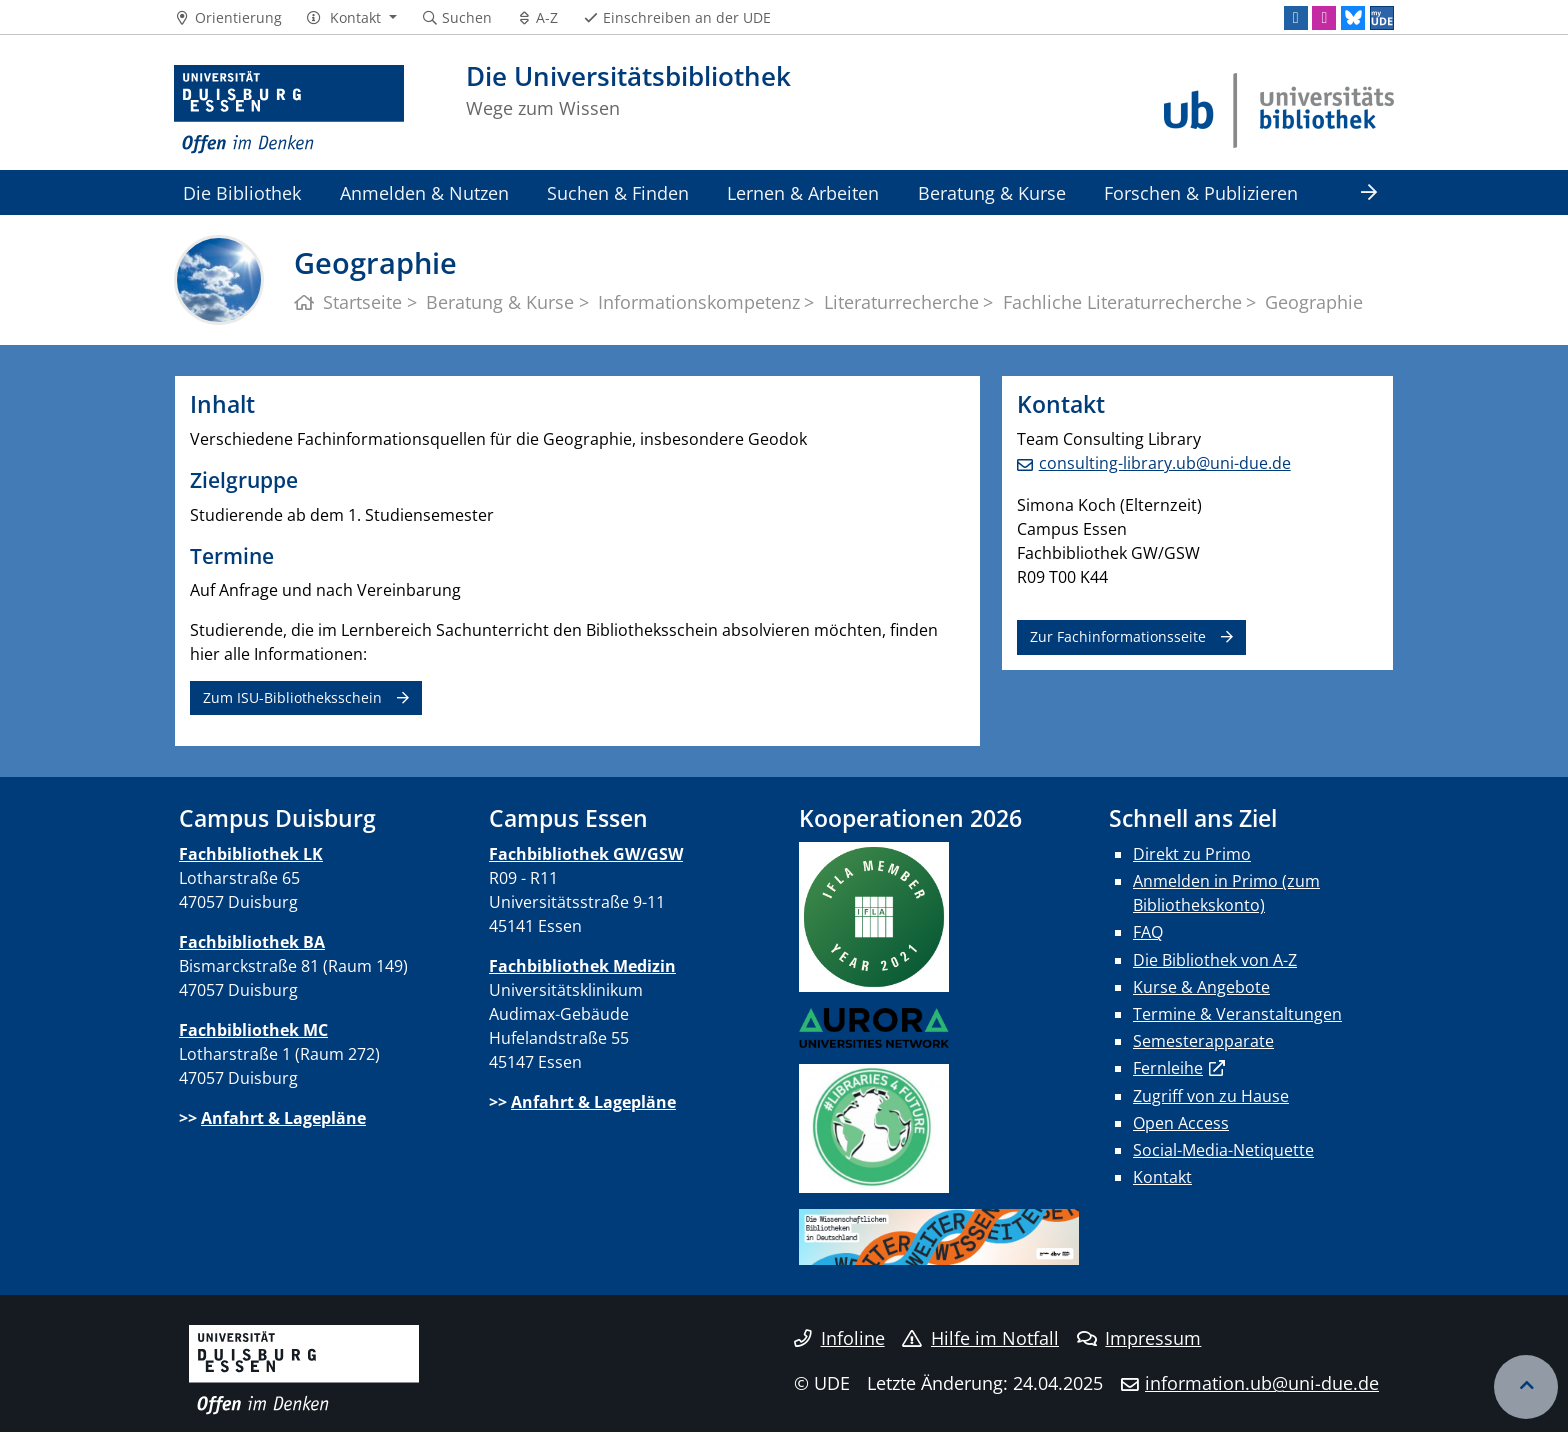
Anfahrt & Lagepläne (283, 1118)
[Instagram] (1324, 18)
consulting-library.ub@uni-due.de (1165, 463)
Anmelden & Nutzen (424, 192)
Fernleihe (1168, 1068)
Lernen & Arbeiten (803, 192)
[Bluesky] (1353, 18)
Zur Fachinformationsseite (1118, 636)
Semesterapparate (1203, 1041)
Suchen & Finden (618, 192)
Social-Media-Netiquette (1223, 1150)
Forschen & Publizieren (1201, 192)
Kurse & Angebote (1201, 987)
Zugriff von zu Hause (1211, 1096)
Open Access (1181, 1123)
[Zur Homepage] (289, 110)
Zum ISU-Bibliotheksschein (292, 697)
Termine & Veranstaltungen (1237, 1014)
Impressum (1139, 1338)
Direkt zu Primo (1192, 854)
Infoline (839, 1338)
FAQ (1148, 932)
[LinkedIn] (1296, 18)
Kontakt (1162, 1177)
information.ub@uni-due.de (1262, 1383)
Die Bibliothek (242, 192)
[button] (351, 18)
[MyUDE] (1382, 18)
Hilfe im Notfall (980, 1338)
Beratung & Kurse (992, 192)
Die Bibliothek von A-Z (1215, 960)
